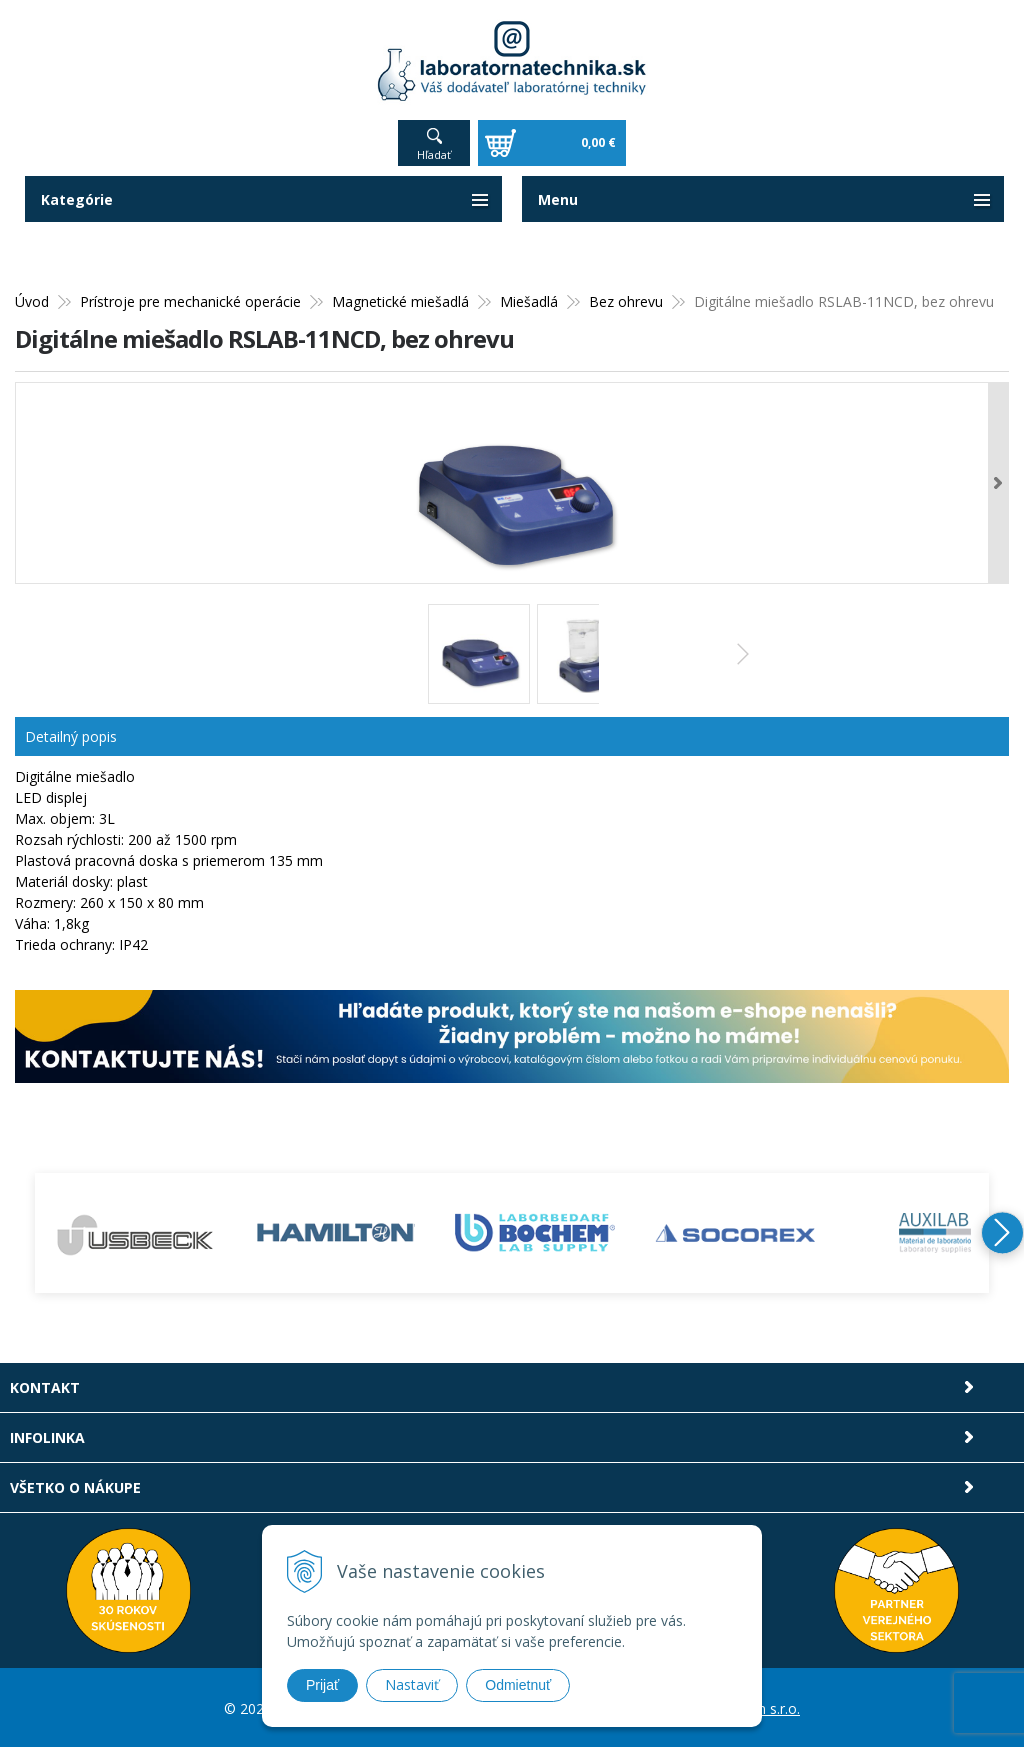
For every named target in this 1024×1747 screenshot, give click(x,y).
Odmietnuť (518, 1685)
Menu (558, 197)
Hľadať (434, 152)
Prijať (322, 1685)
